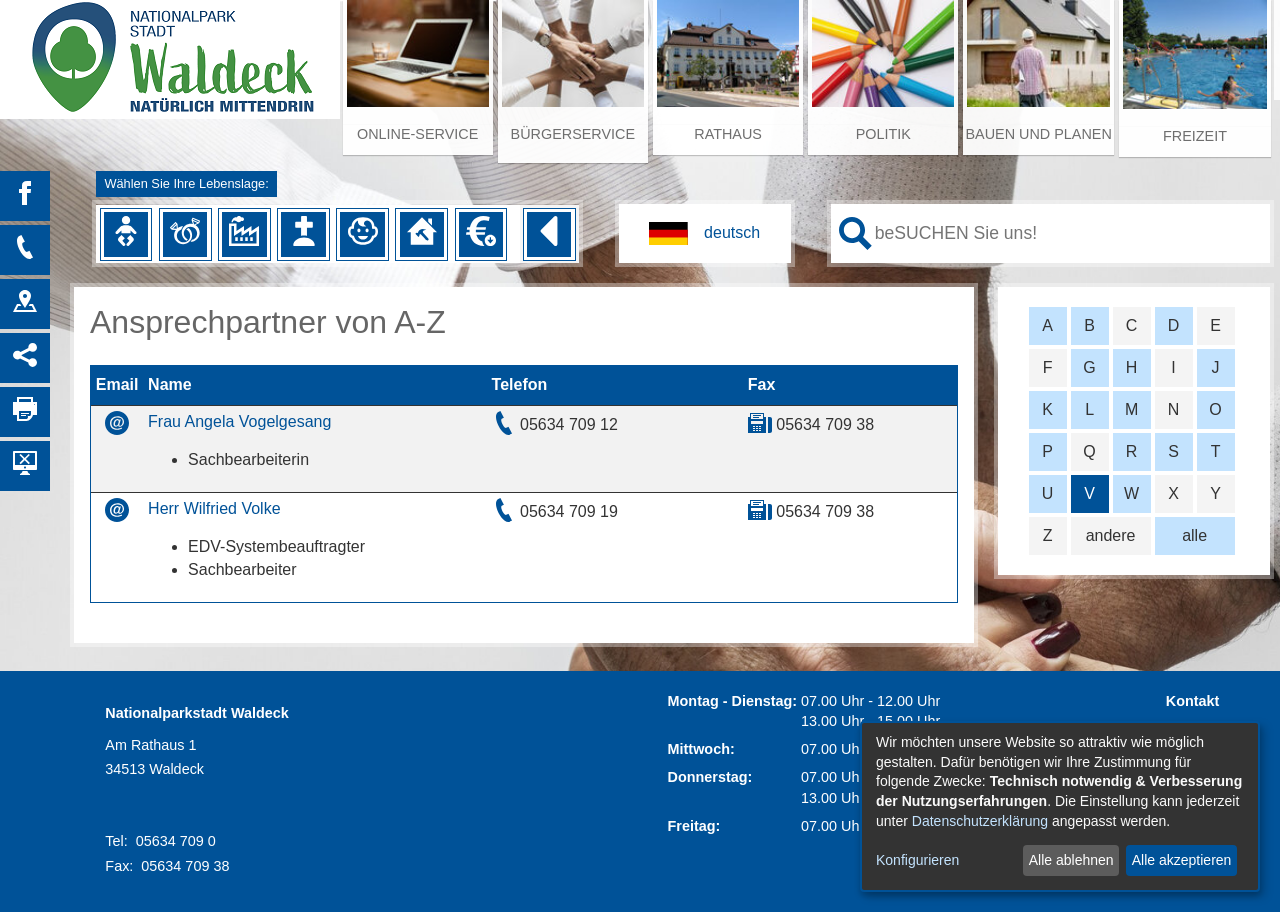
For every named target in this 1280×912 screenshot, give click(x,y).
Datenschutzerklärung (980, 821)
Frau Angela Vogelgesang (239, 421)
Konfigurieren (917, 860)
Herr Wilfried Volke (214, 508)
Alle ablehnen (1071, 860)
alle (1194, 535)
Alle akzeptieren (1182, 860)
